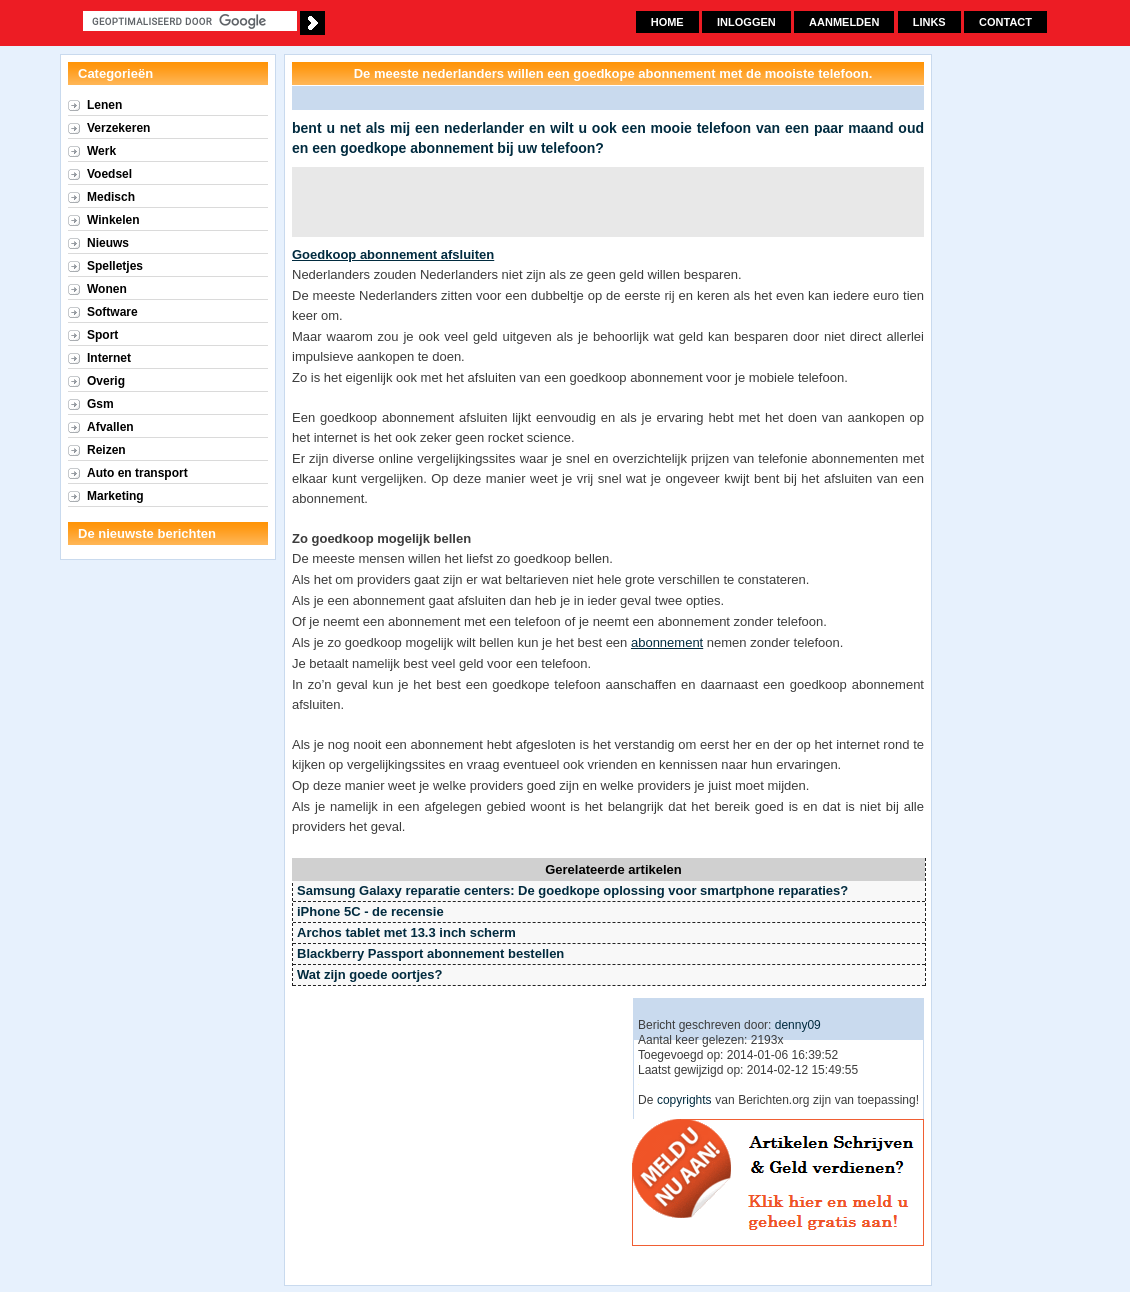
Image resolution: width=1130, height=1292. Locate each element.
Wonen (107, 289)
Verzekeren (118, 128)
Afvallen (110, 427)
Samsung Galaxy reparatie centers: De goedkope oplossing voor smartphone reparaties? (572, 890)
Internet (109, 358)
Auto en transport (137, 473)
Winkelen (113, 220)
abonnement (667, 642)
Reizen (106, 450)
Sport (102, 335)
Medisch (111, 197)
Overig (106, 381)
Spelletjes (115, 266)
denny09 (798, 1025)
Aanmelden (844, 22)
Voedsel (109, 174)
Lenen (104, 105)
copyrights (684, 1100)
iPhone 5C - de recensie (370, 911)
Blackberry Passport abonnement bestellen (430, 953)
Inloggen (746, 22)
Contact (1005, 22)
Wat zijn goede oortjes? (369, 974)
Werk (101, 151)
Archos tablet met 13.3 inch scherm (406, 932)
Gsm (100, 404)
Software (112, 312)
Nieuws (108, 243)
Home (667, 22)
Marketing (115, 496)
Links (929, 22)
